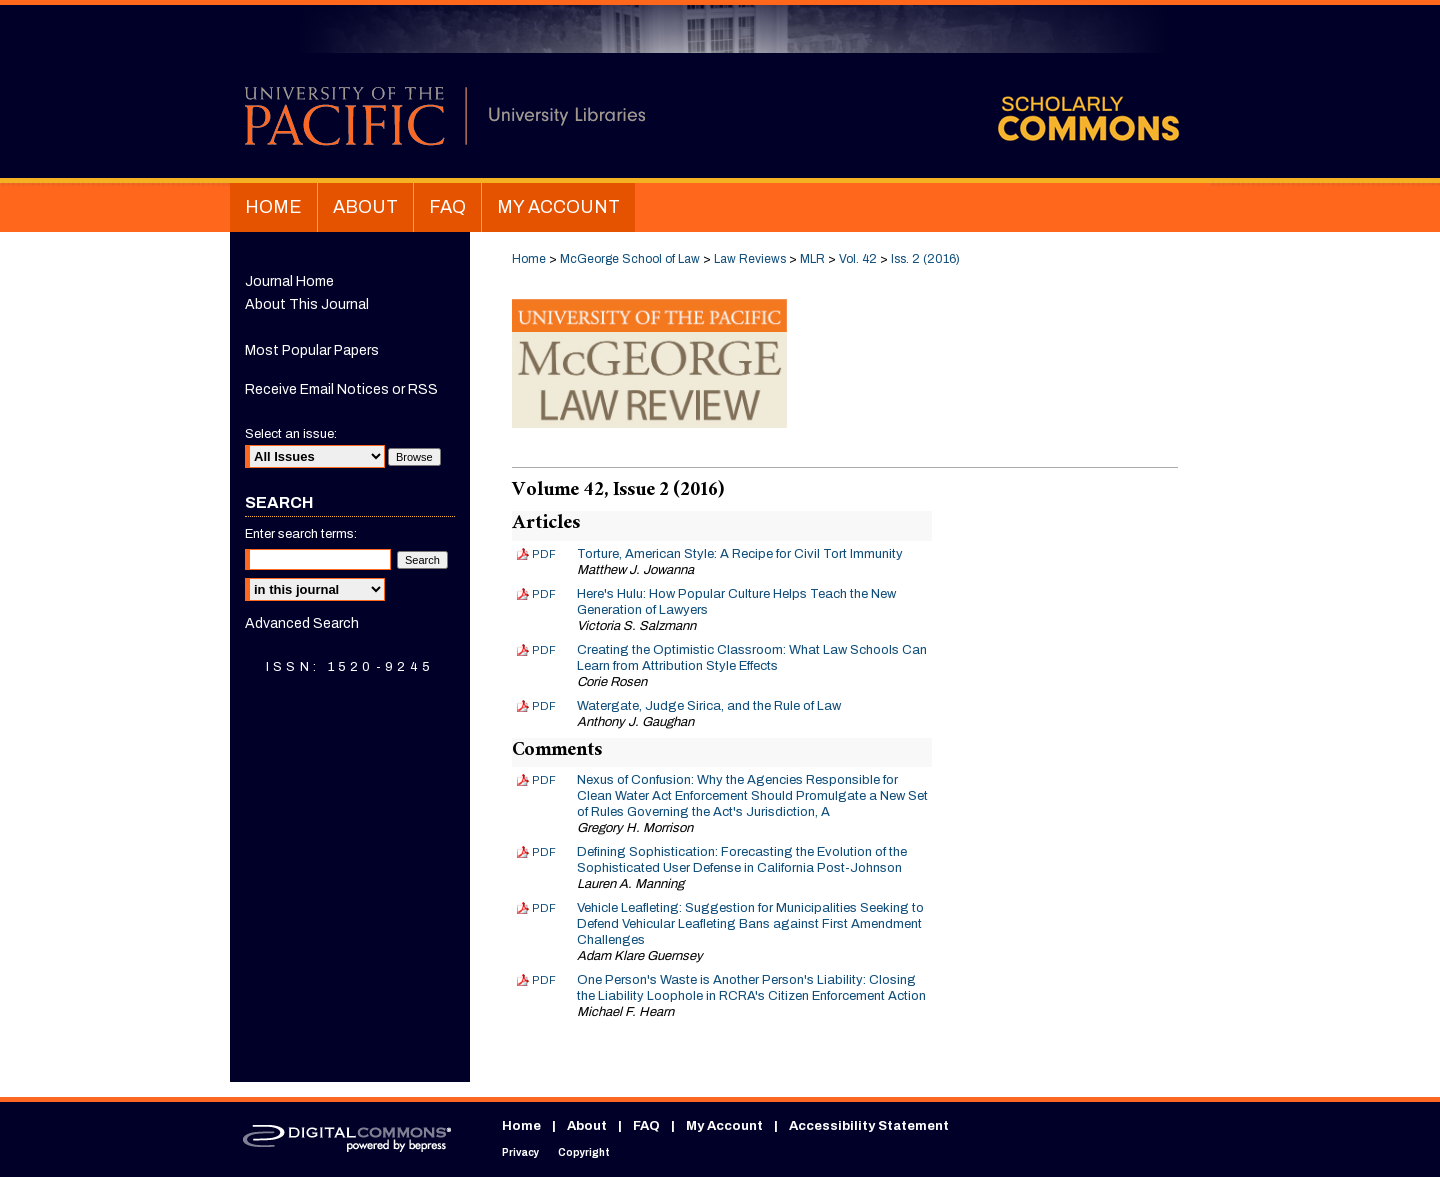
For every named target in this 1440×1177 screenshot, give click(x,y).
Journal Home (289, 281)
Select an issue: (291, 434)
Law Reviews (750, 259)
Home (529, 259)
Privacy (520, 1152)
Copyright (584, 1152)
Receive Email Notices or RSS (341, 389)
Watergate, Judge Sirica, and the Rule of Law (709, 706)
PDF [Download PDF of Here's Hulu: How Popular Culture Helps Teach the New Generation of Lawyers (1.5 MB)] (544, 594)
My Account (724, 1126)
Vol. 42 (858, 259)
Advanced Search (302, 623)
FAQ (646, 1126)
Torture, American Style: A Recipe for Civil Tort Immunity (740, 554)
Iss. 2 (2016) (925, 259)
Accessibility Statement (869, 1126)
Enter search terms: (301, 534)
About (587, 1126)
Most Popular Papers (312, 350)
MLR (812, 259)
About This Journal (307, 304)
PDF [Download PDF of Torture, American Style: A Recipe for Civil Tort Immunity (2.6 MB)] (544, 554)
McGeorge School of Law (630, 259)
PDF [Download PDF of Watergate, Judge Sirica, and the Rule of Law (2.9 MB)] (544, 706)
